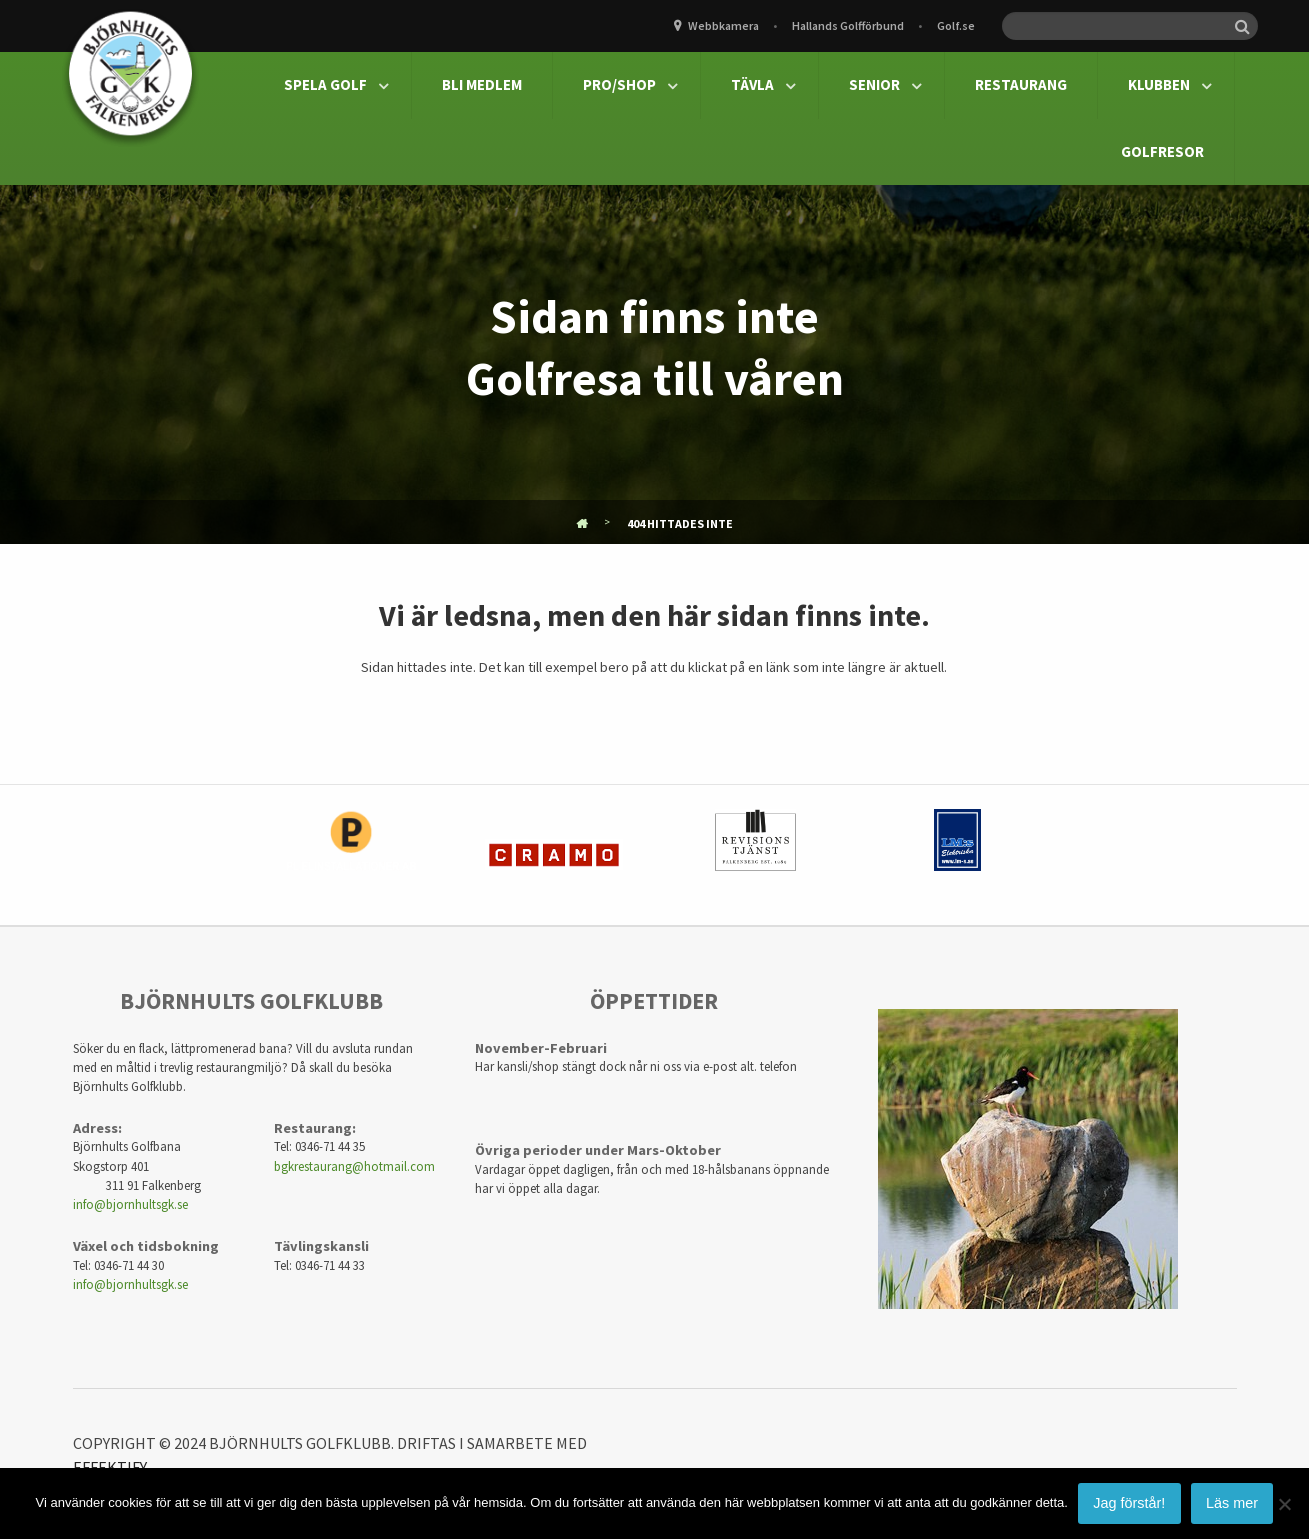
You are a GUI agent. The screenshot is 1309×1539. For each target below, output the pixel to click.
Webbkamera (723, 25)
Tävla (752, 84)
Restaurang (1021, 84)
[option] (352, 855)
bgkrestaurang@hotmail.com (354, 1166)
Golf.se (956, 25)
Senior (874, 84)
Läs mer (1232, 1503)
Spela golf (325, 84)
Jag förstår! (1129, 1503)
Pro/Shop (619, 84)
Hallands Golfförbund (848, 25)
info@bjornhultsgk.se (130, 1204)
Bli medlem (482, 84)
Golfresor (1162, 151)
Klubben (1159, 84)
